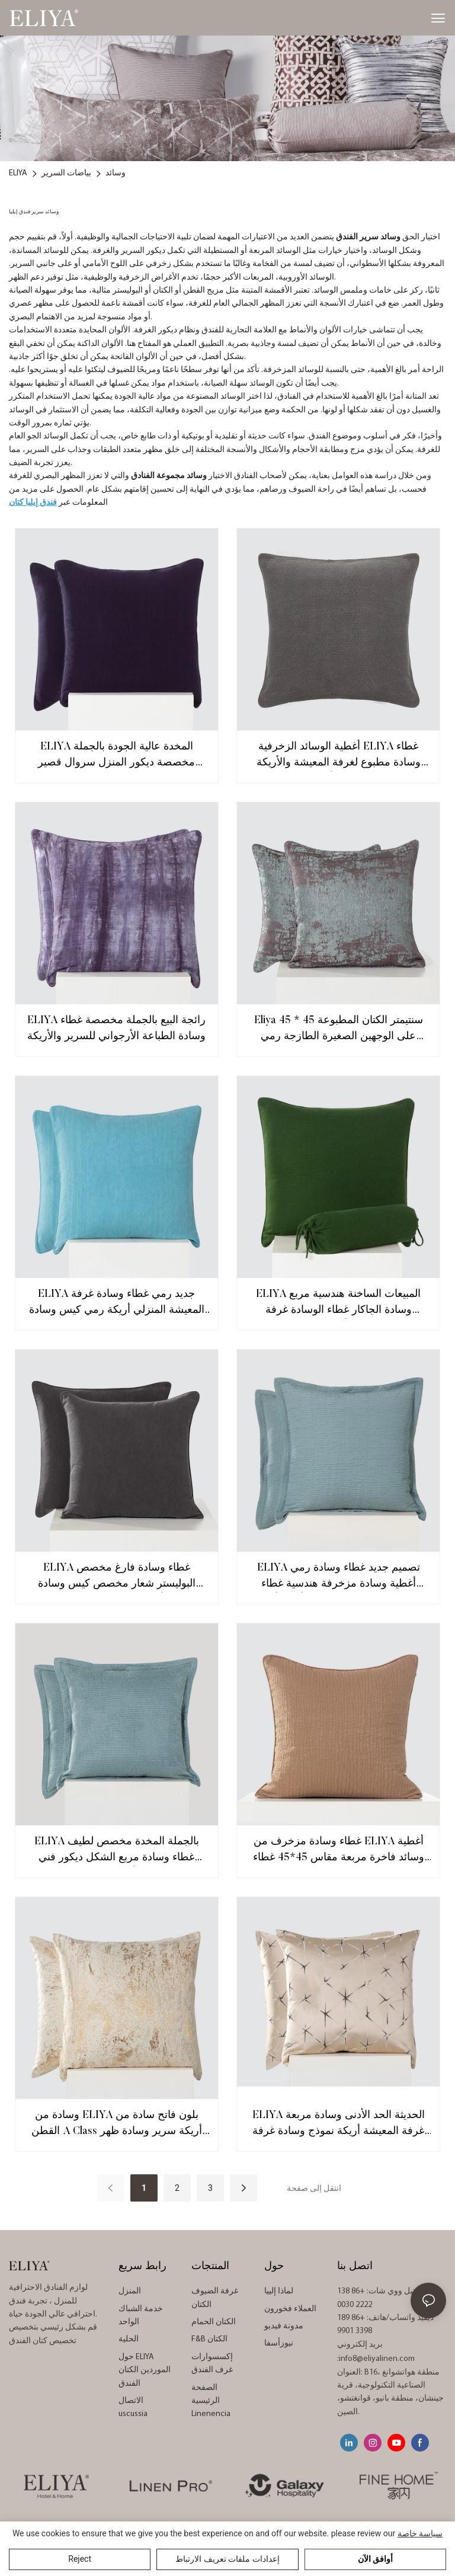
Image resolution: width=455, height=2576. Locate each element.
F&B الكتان (209, 2339)
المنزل (129, 2291)
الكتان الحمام (213, 2322)
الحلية (128, 2339)
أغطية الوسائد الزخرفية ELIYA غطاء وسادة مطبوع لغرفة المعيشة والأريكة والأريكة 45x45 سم (339, 756)
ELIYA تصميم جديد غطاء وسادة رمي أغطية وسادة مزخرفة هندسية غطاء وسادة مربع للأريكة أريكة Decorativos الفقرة (338, 1578)
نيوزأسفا (278, 2343)
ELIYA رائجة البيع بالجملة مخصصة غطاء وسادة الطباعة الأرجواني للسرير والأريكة (116, 1028)
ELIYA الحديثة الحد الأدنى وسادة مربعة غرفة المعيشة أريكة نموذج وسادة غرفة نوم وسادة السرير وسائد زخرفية (338, 2125)
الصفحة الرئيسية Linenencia (210, 2401)
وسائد (115, 173)
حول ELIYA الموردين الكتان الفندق (144, 2370)
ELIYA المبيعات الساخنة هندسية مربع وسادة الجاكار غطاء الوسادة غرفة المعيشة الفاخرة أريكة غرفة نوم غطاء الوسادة (338, 1304)
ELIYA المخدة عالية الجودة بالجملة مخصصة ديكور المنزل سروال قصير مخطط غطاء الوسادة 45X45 (116, 756)
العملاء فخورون (290, 2309)
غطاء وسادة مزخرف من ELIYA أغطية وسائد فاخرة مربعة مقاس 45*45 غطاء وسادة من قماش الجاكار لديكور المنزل (338, 1851)
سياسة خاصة (420, 2533)
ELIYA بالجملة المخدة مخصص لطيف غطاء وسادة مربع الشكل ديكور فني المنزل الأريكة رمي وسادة (116, 1851)
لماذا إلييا (278, 2291)
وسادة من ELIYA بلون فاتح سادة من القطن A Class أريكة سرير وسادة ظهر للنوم (116, 2125)
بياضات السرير (66, 173)
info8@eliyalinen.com (377, 2358)
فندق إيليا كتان (33, 502)
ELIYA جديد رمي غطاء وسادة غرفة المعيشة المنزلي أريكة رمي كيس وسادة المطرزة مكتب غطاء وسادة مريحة (116, 1304)
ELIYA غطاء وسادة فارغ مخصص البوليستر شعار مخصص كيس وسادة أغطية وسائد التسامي (117, 1578)
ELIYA (18, 173)
